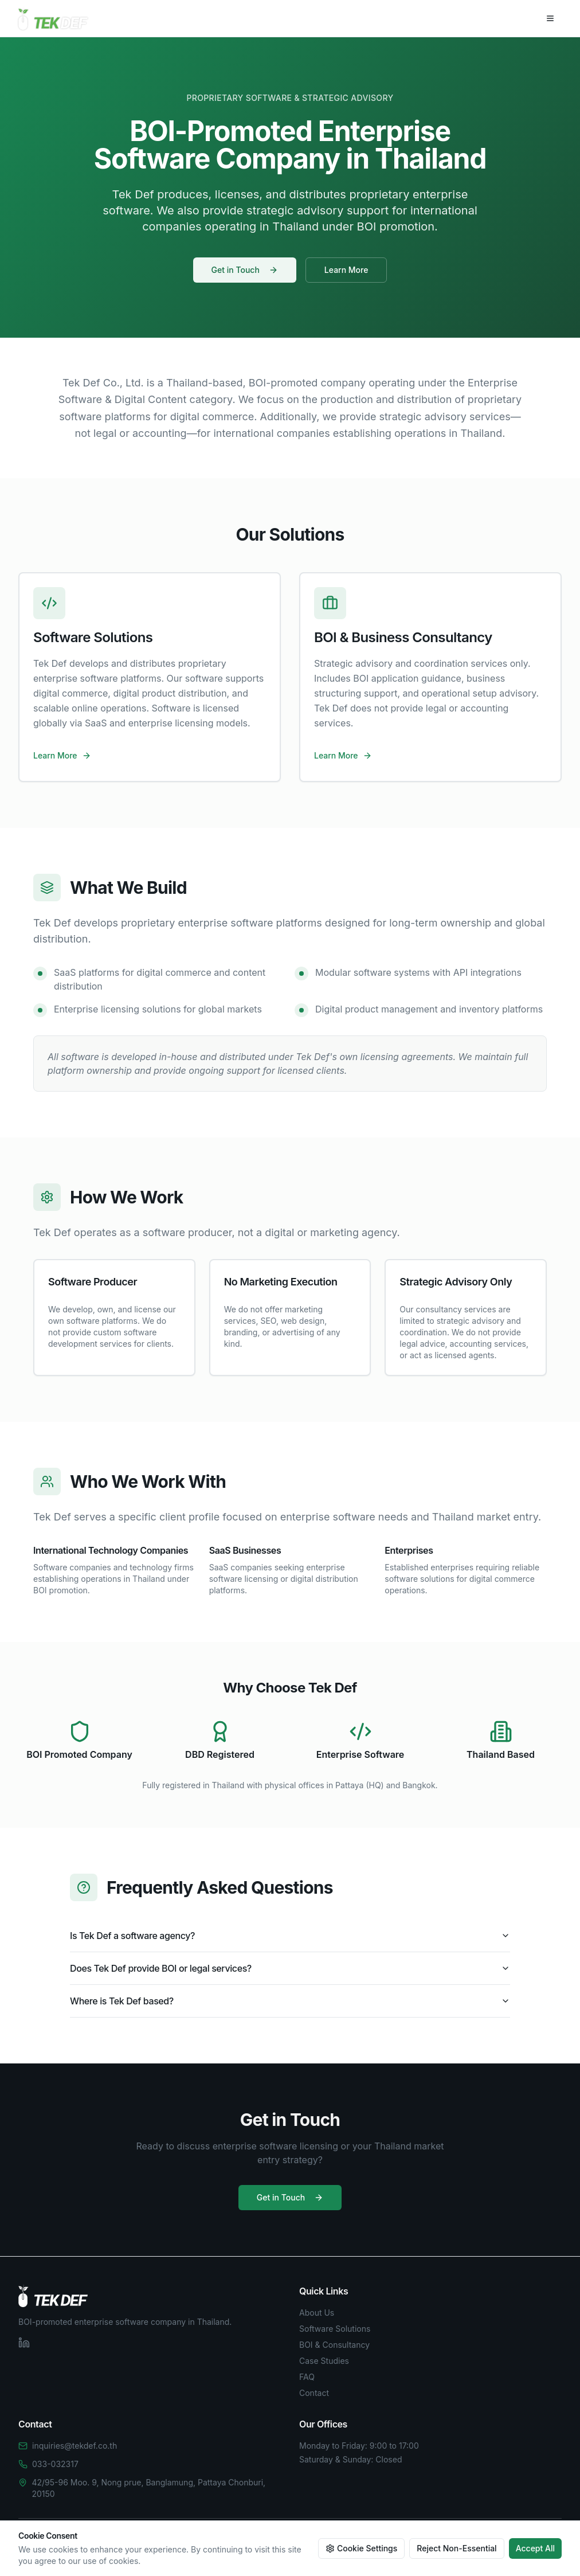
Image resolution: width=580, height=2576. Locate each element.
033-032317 (55, 2464)
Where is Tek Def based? (290, 2001)
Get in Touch (244, 271)
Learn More (346, 271)
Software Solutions (334, 2328)
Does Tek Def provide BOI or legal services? (290, 1968)
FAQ (307, 2377)
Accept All (535, 2548)
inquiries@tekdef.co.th (74, 2445)
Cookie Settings (361, 2548)
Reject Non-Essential (456, 2548)
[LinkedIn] (24, 2342)
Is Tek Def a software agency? (290, 1935)
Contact (314, 2393)
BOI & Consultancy (334, 2345)
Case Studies (324, 2361)
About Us (316, 2312)
